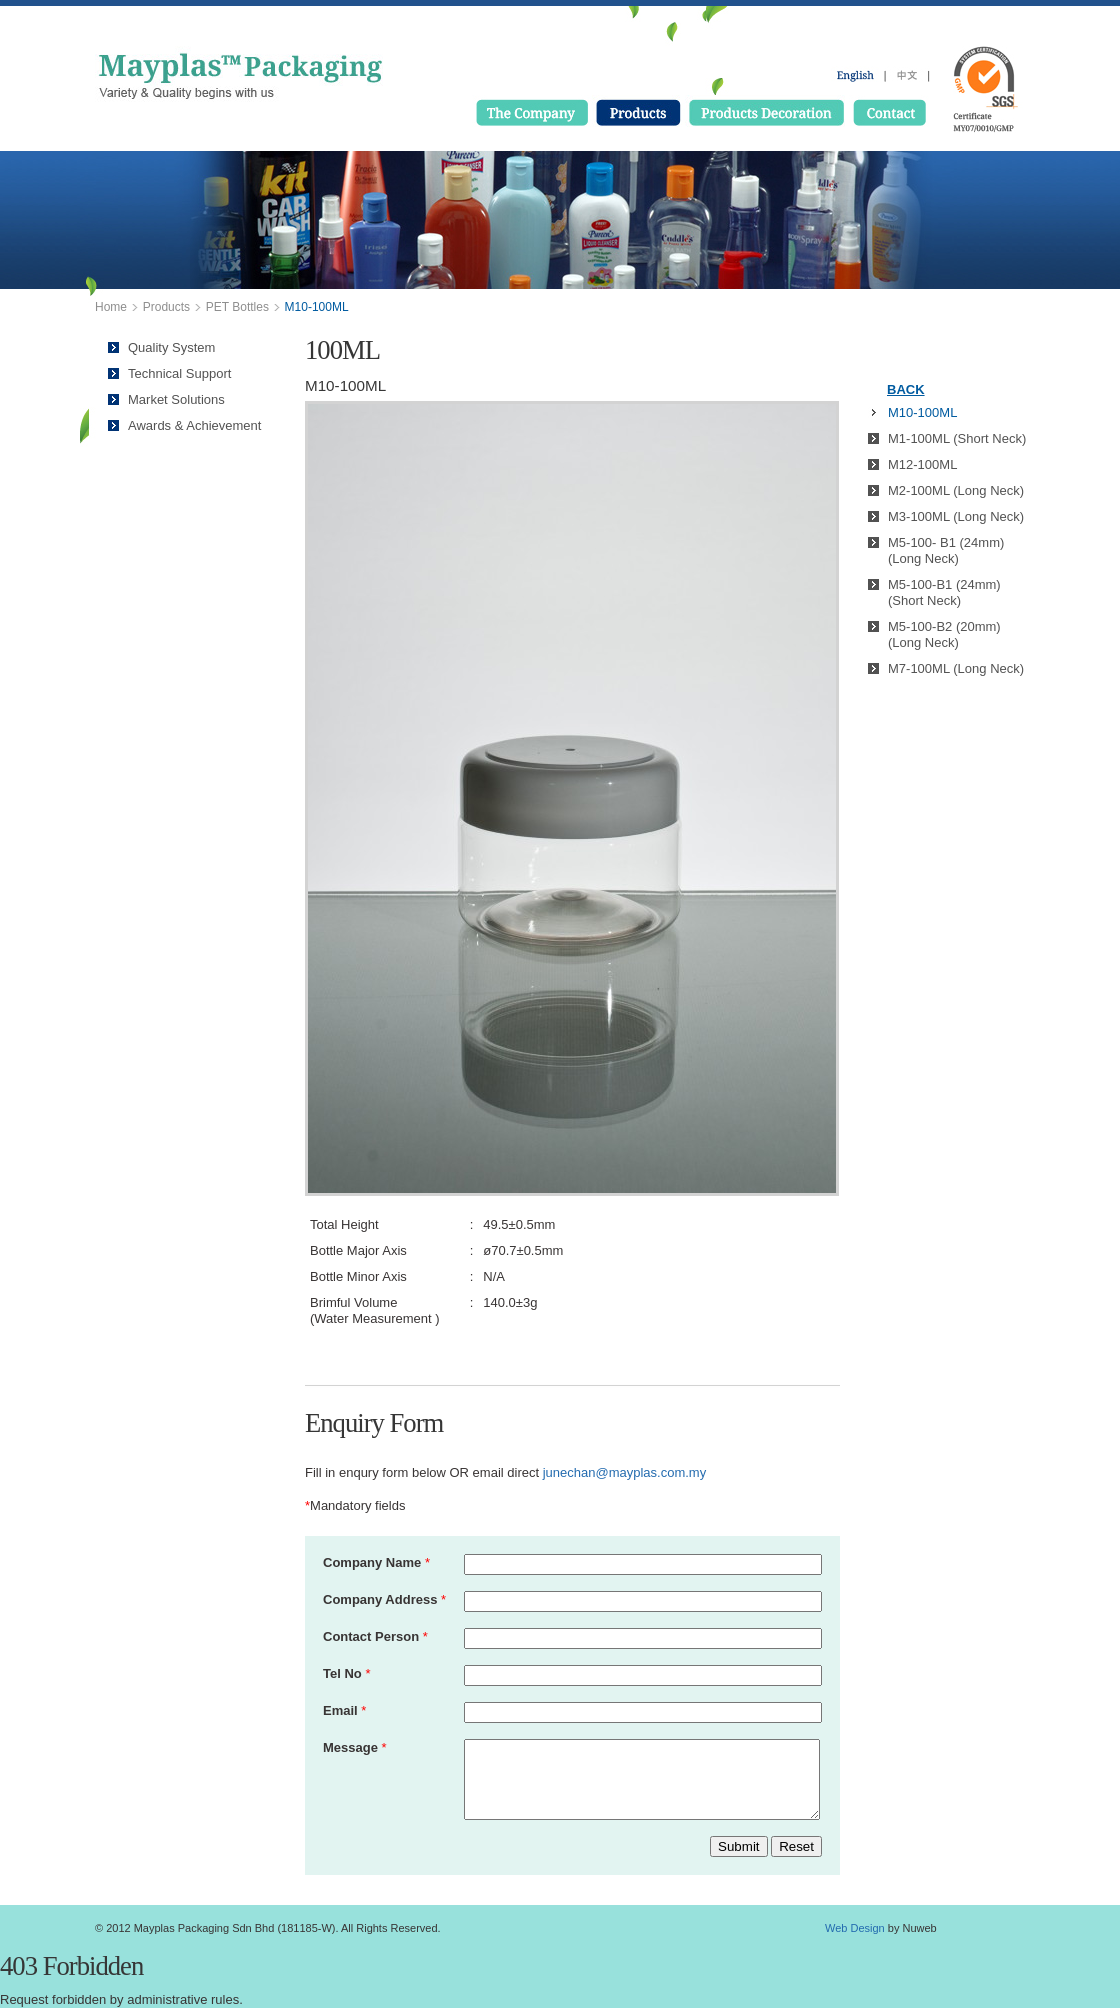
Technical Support (179, 373)
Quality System (171, 347)
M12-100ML (922, 464)
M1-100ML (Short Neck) (957, 438)
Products (166, 307)
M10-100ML (922, 412)
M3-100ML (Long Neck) (956, 516)
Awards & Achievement (194, 425)
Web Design (855, 1928)
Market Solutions (176, 399)
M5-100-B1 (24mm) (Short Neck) (944, 592)
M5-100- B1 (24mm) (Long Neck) (946, 550)
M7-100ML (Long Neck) (956, 668)
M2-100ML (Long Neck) (956, 490)
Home (111, 307)
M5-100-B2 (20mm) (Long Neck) (944, 634)
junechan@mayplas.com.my (624, 1472)
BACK (906, 389)
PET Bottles (237, 307)
